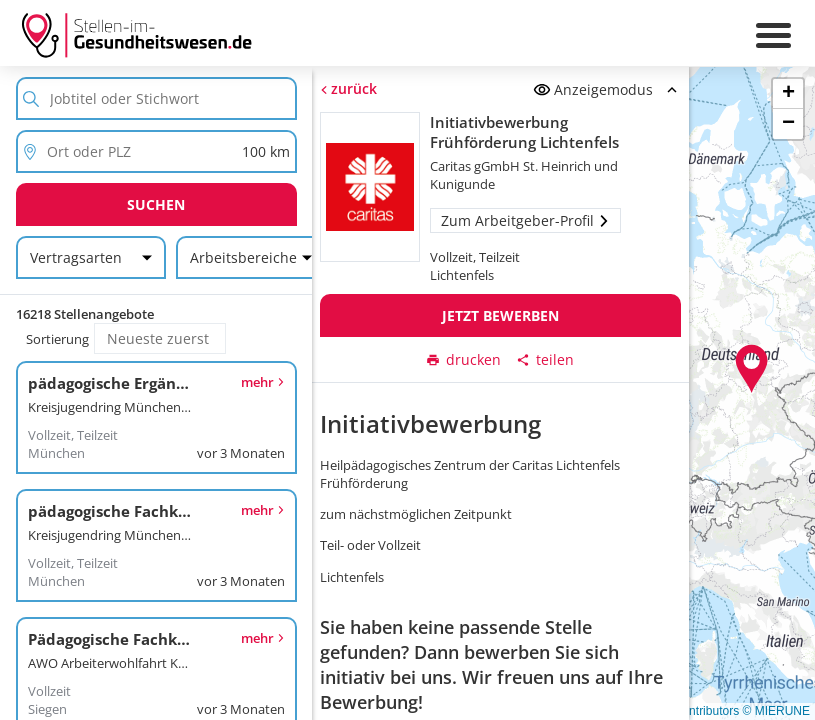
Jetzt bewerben (500, 315)
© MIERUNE (776, 711)
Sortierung (57, 339)
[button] (752, 369)
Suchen (156, 204)
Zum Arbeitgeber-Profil (525, 220)
